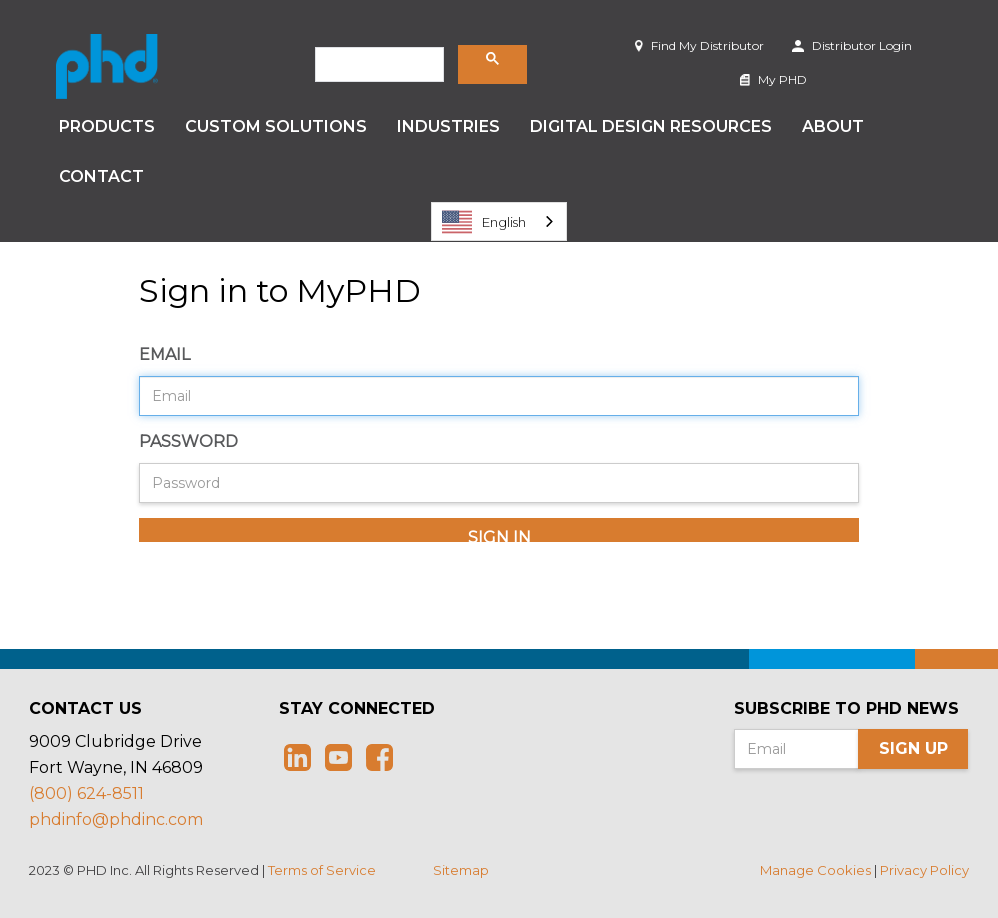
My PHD (773, 79)
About (833, 126)
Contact (101, 176)
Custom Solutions (276, 126)
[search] (377, 65)
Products (107, 126)
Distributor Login (852, 45)
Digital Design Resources (651, 126)
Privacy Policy (924, 870)
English (484, 222)
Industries (448, 126)
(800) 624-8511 (86, 793)
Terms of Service (322, 870)
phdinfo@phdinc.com (116, 819)
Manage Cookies (815, 870)
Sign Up (913, 748)
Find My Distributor (699, 45)
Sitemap (461, 870)
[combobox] (499, 221)
